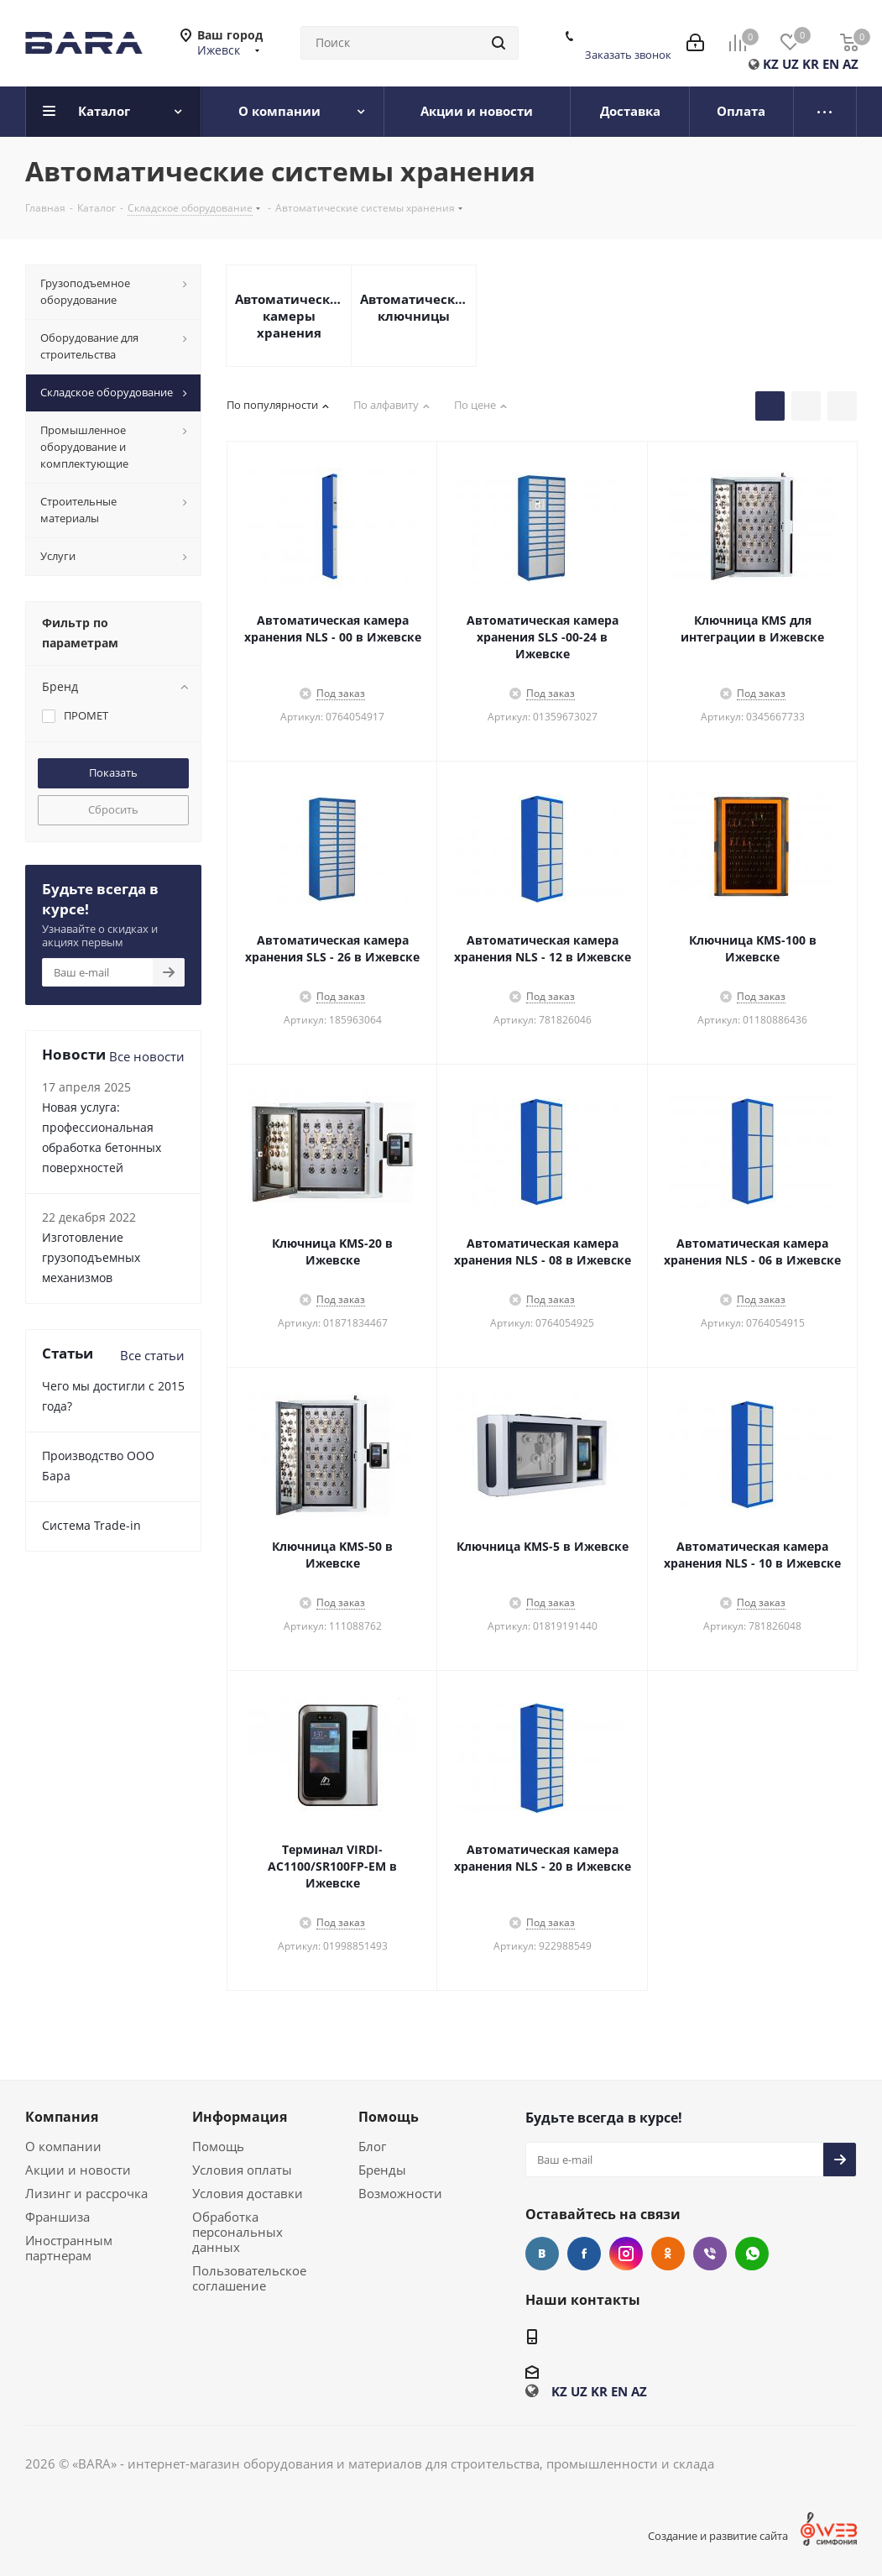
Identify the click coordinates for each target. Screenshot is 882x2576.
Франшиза (57, 2216)
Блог (372, 2146)
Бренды (382, 2169)
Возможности (400, 2193)
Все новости (147, 1056)
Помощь (218, 2146)
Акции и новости (78, 2169)
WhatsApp (752, 2253)
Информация (239, 2116)
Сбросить (113, 809)
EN (830, 63)
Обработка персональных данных (237, 2231)
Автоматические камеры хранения (288, 316)
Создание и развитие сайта (718, 2535)
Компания (61, 2116)
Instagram (626, 2253)
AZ (851, 63)
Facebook (584, 2253)
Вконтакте (542, 2253)
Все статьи (152, 1355)
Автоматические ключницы (413, 307)
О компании (63, 2146)
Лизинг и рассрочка (86, 2193)
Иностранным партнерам (68, 2248)
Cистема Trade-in (91, 1525)
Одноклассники (668, 2253)
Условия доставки (247, 2193)
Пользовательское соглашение (249, 2278)
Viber (710, 2253)
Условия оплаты (242, 2169)
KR (810, 63)
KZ (771, 63)
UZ (790, 63)
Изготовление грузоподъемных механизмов (91, 1257)
